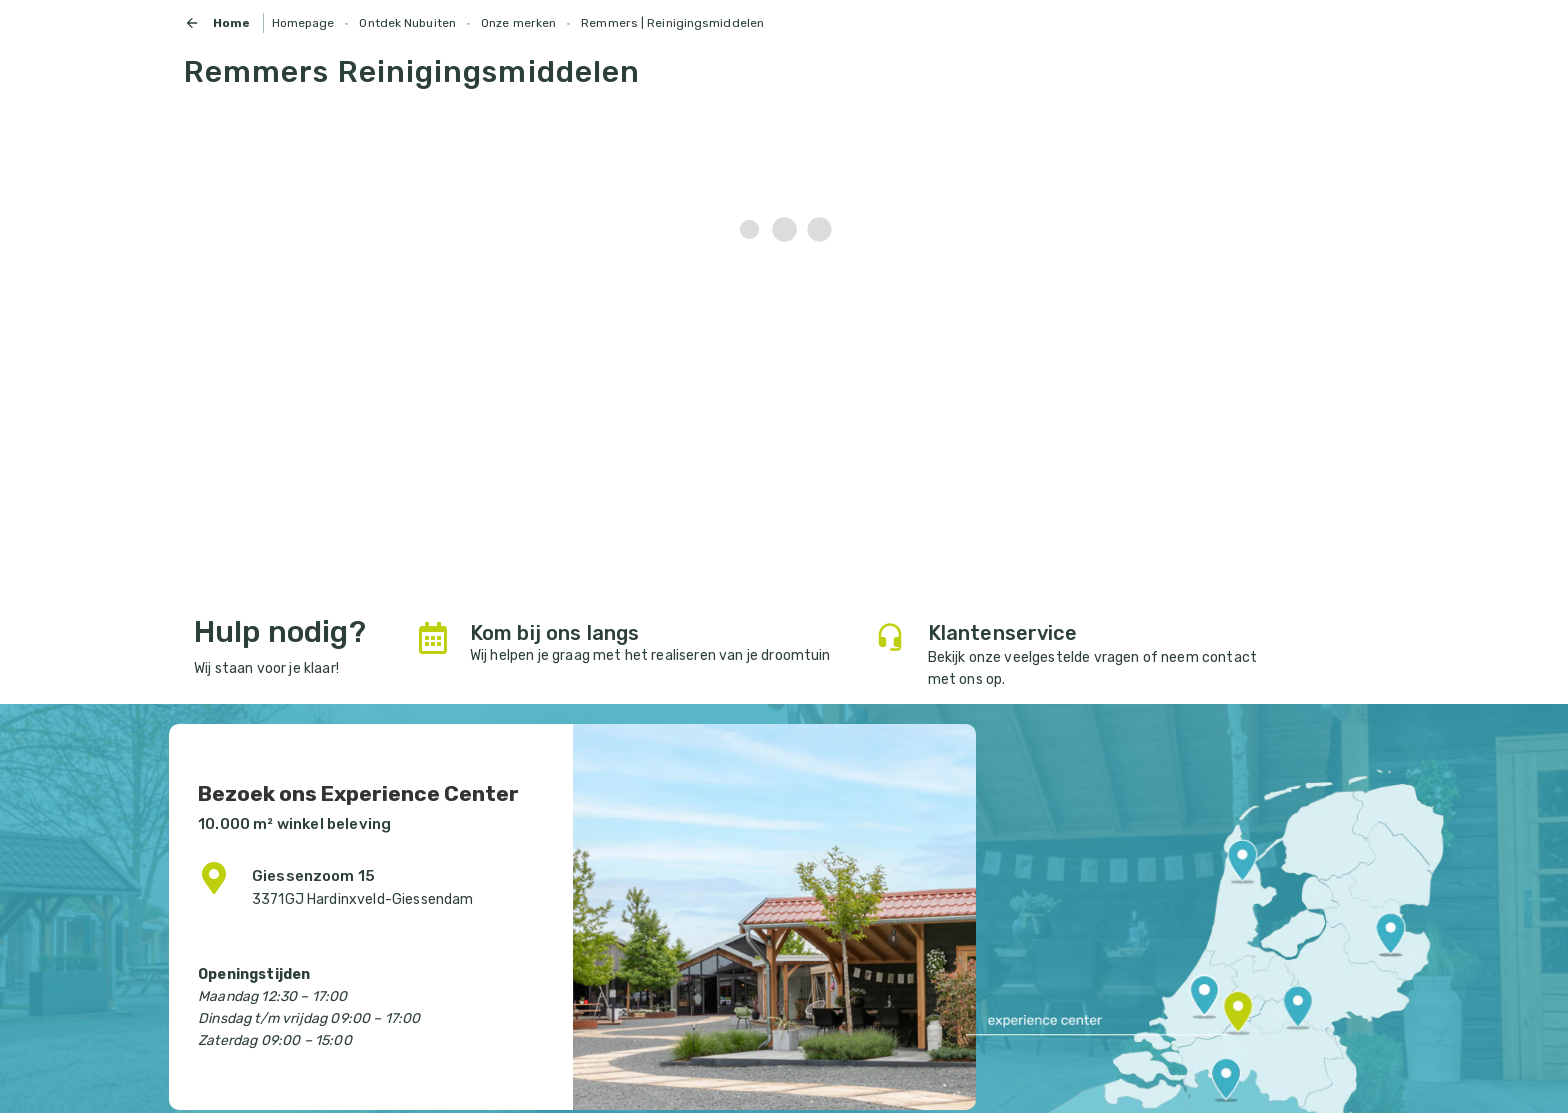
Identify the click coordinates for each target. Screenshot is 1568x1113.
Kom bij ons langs (555, 633)
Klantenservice (1002, 633)
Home (217, 23)
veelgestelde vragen (1071, 657)
